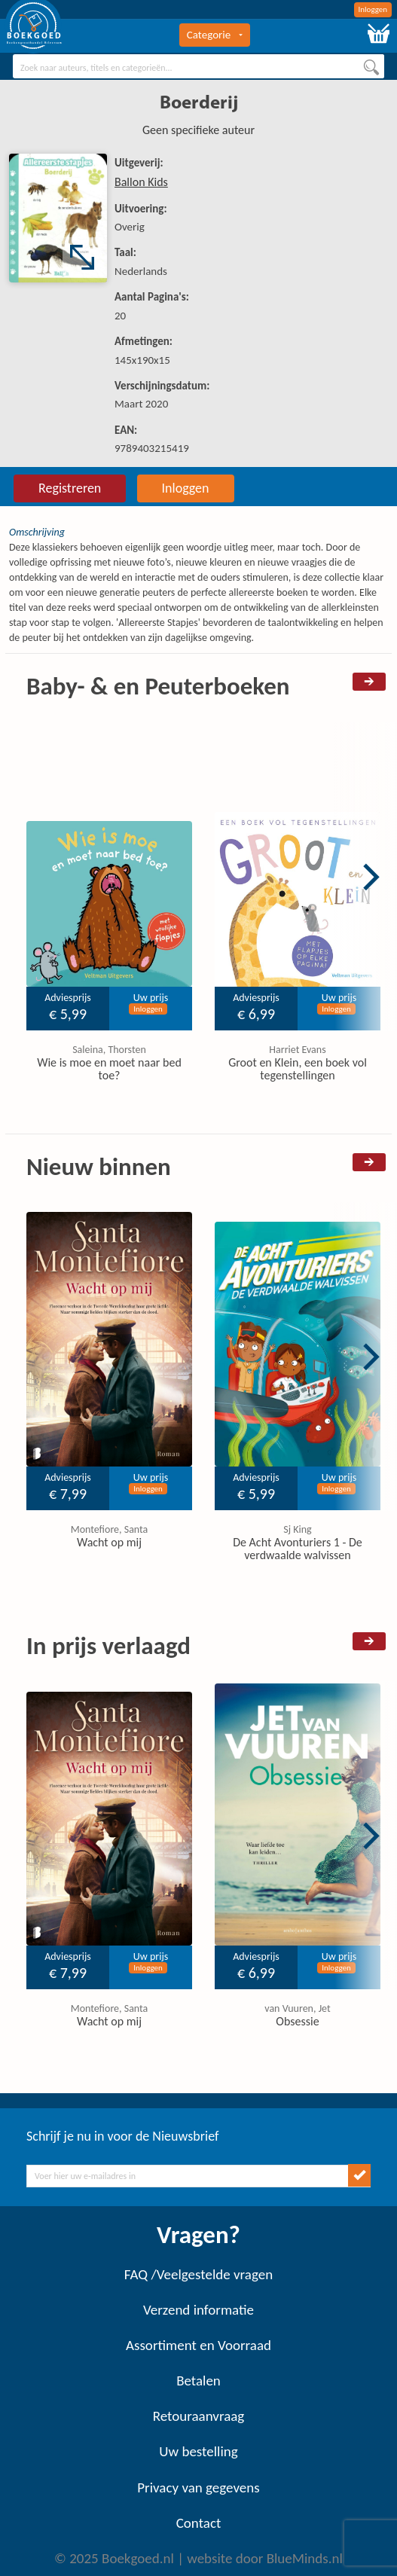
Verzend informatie (198, 2309)
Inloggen (373, 9)
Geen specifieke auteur (198, 130)
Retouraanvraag (199, 2416)
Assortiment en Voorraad (198, 2345)
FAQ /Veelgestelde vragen (198, 2274)
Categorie (215, 34)
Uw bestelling (198, 2451)
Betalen (198, 2380)
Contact (198, 2523)
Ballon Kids (141, 182)
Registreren (69, 488)
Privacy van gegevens (198, 2487)
